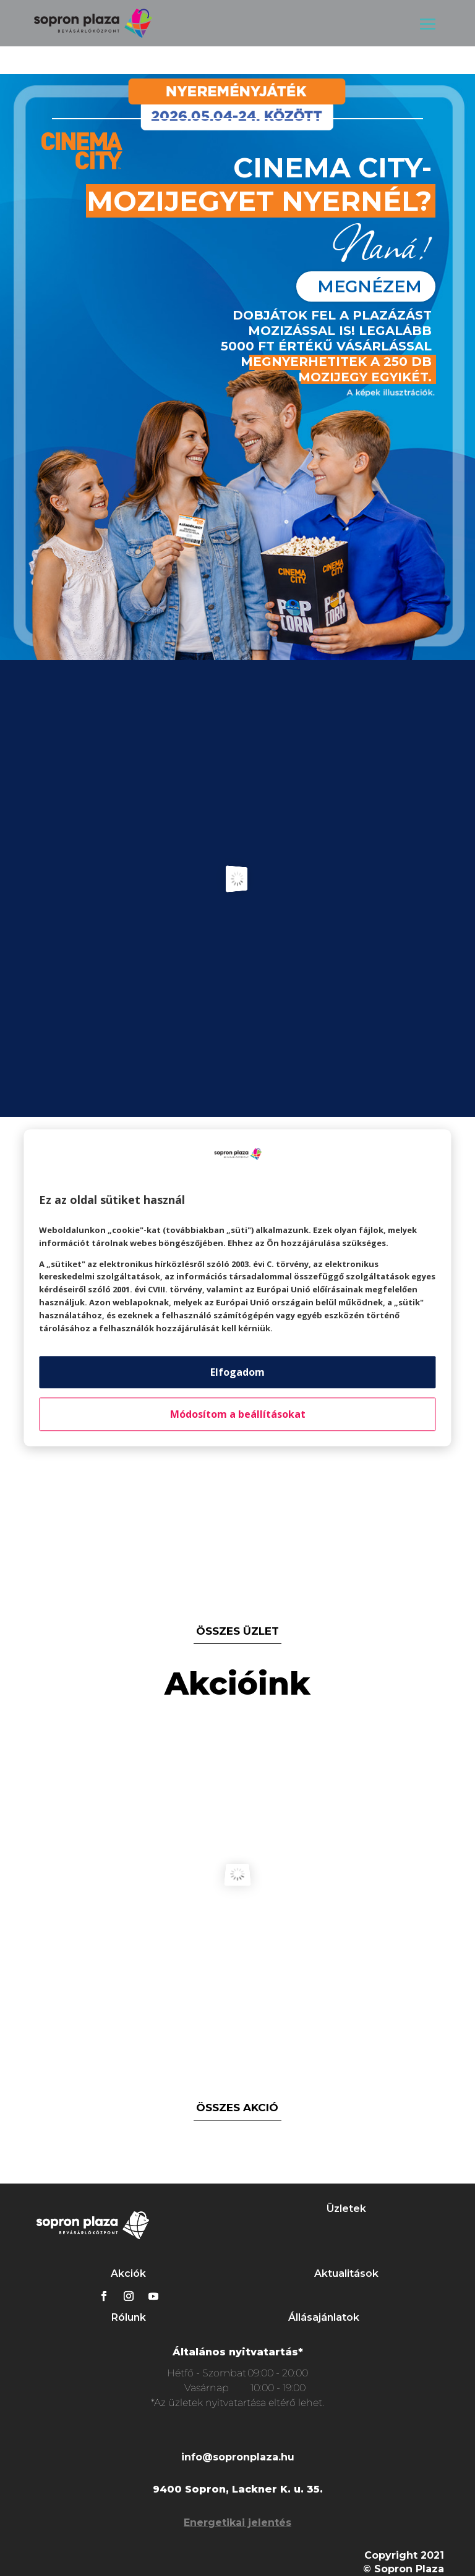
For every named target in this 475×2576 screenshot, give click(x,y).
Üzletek (346, 2208)
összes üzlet (237, 1631)
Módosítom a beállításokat (238, 1414)
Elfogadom (237, 1372)
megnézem (369, 286)
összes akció (237, 2107)
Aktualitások (346, 2273)
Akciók (128, 2273)
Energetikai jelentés (237, 2522)
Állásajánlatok (323, 2317)
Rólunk (128, 2317)
